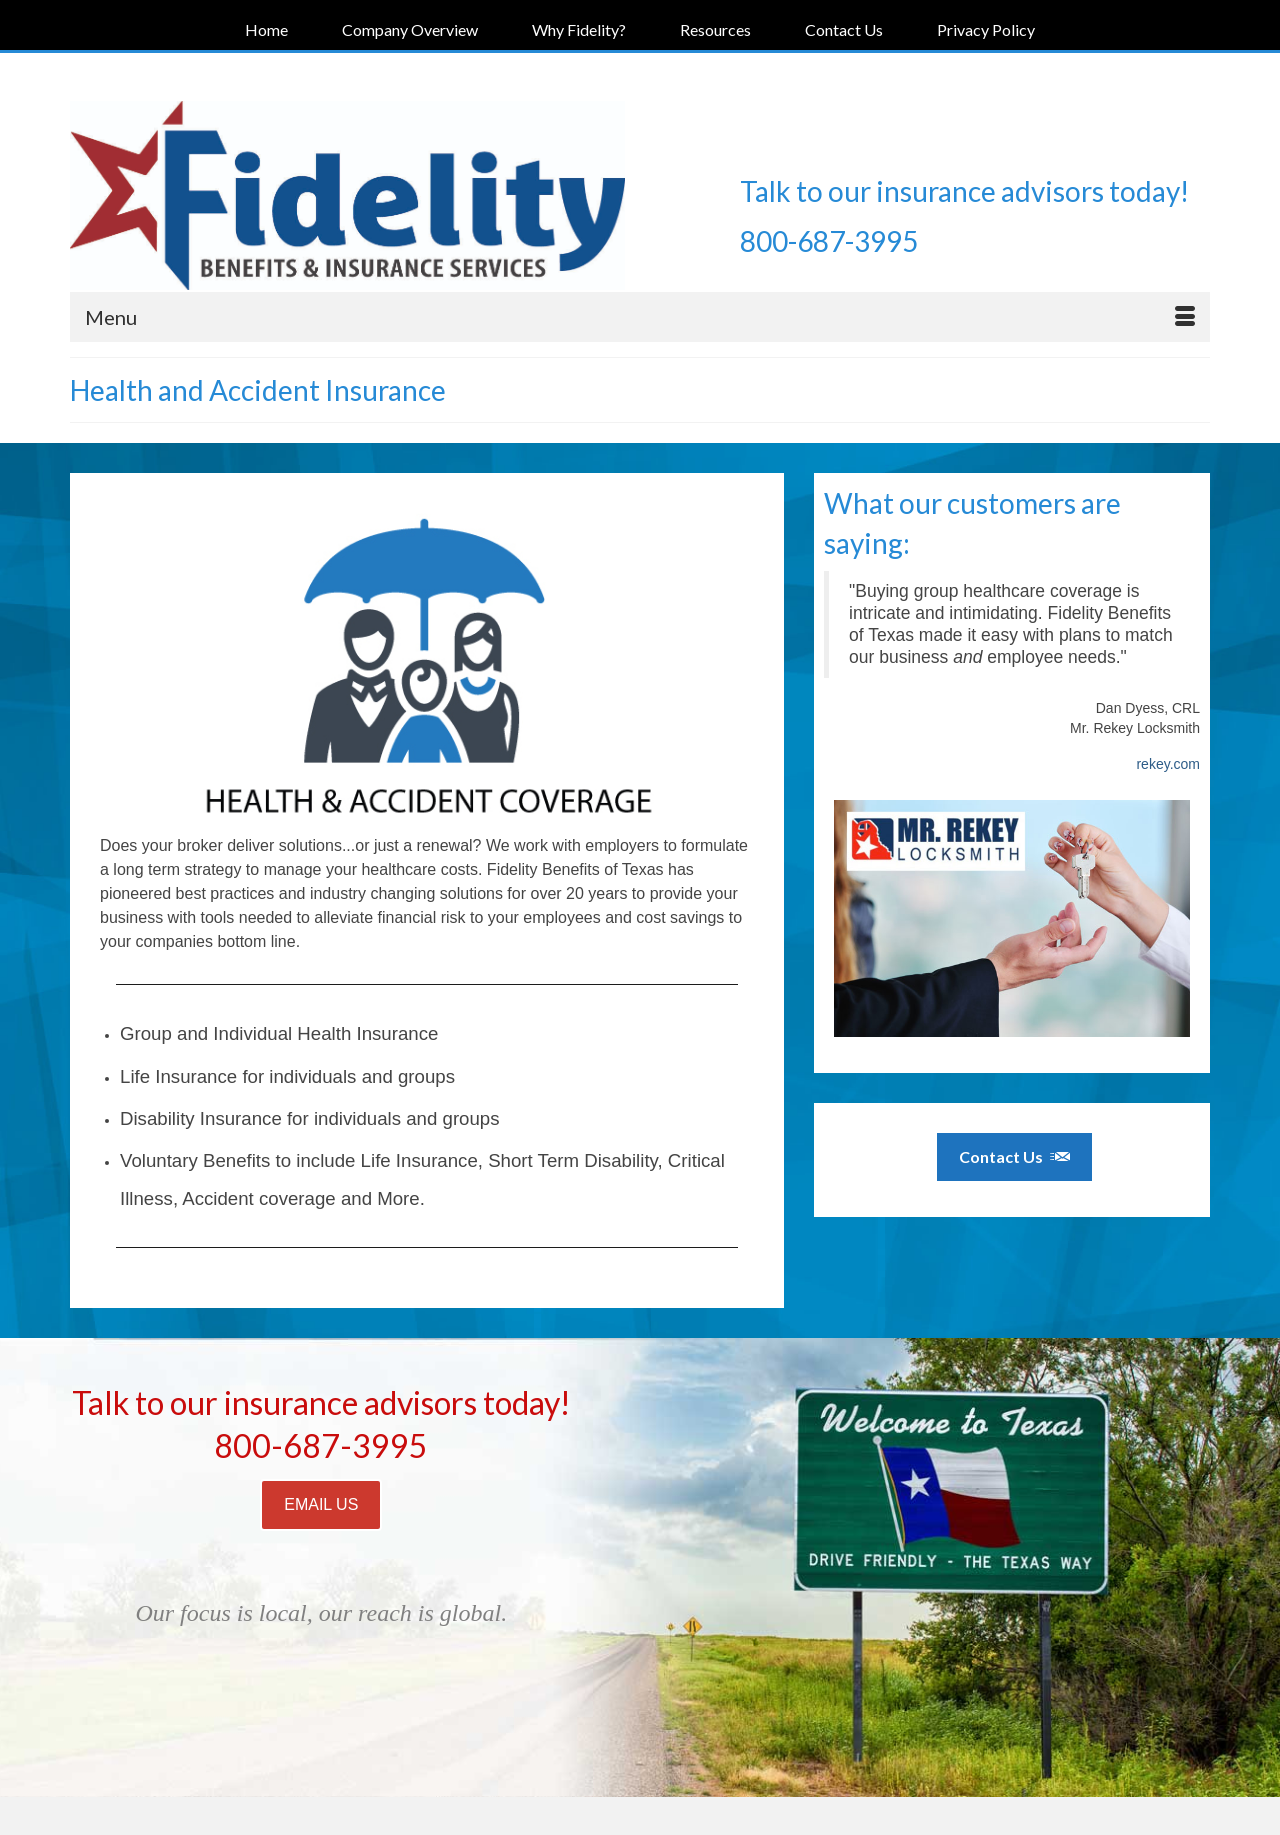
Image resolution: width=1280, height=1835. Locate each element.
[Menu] (640, 317)
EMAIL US (321, 1504)
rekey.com (1168, 764)
